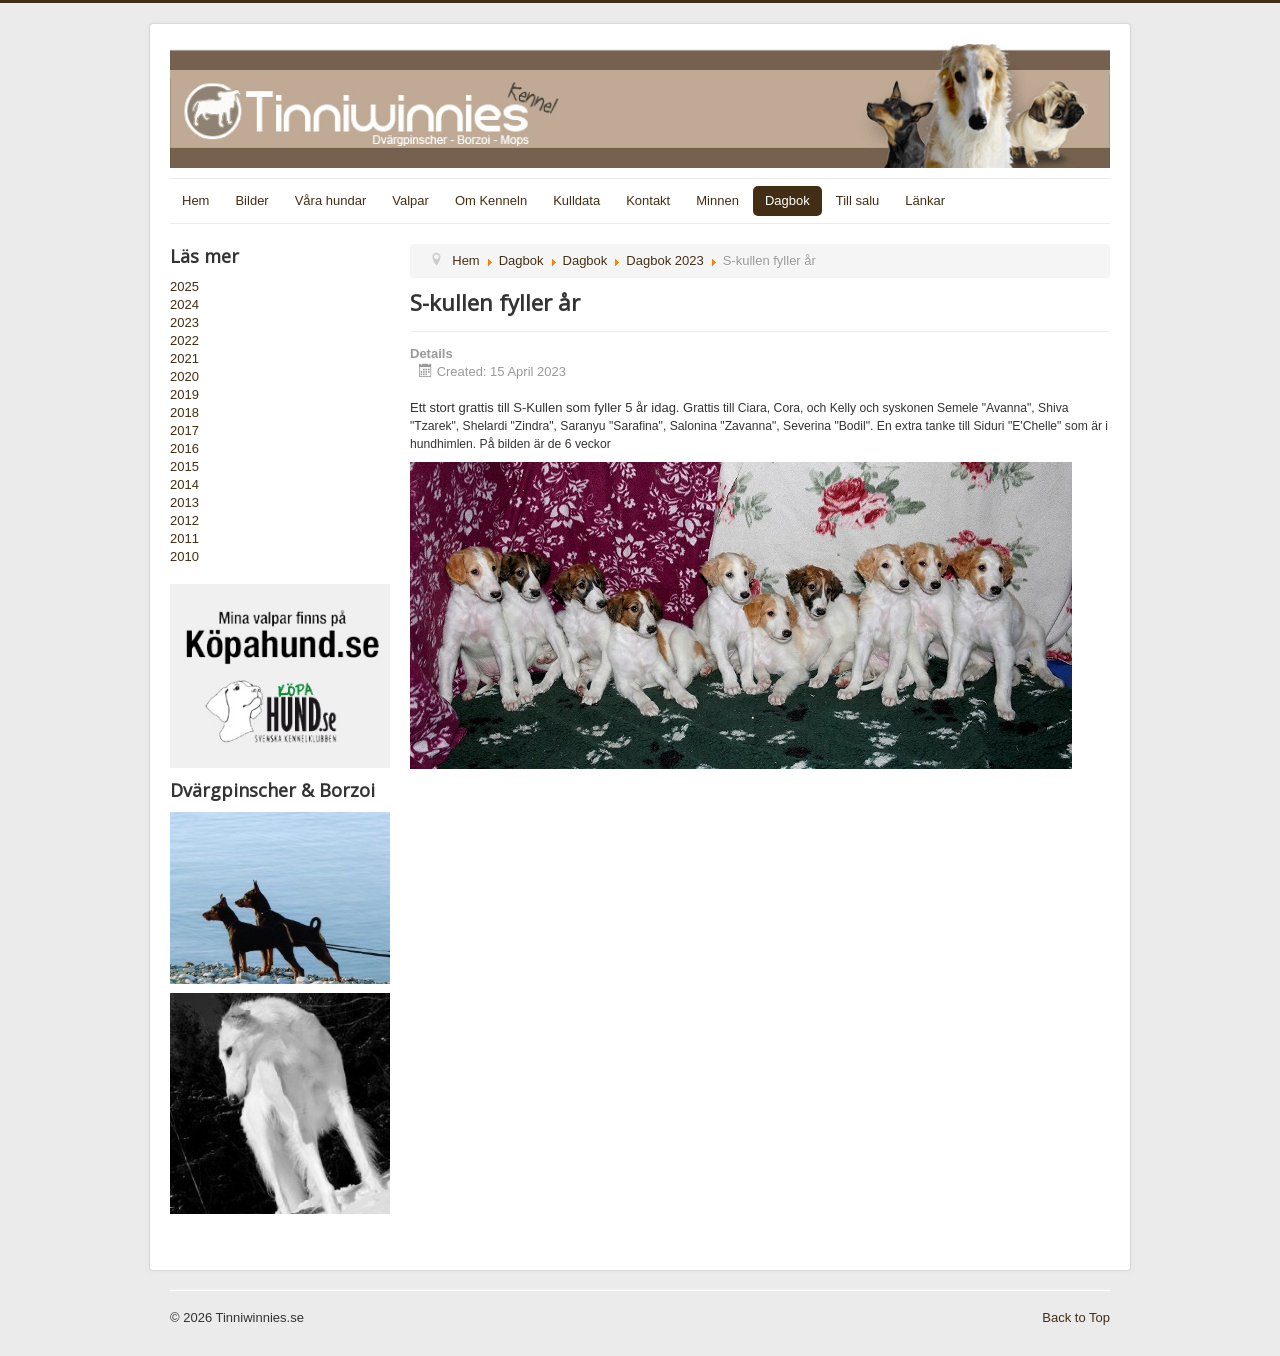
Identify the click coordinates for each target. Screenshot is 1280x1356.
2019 (184, 394)
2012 (184, 520)
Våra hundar (331, 200)
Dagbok (787, 200)
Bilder (251, 200)
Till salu (858, 200)
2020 (184, 376)
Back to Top (1076, 1317)
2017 (184, 430)
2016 (184, 448)
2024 (184, 304)
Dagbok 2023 (664, 260)
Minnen (717, 200)
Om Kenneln (491, 200)
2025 (184, 286)
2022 (184, 340)
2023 (184, 322)
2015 (184, 466)
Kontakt (648, 200)
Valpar (410, 200)
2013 (184, 502)
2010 (184, 556)
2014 (184, 484)
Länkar (925, 200)
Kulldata (576, 200)
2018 (184, 412)
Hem (195, 200)
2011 (184, 538)
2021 (184, 358)
